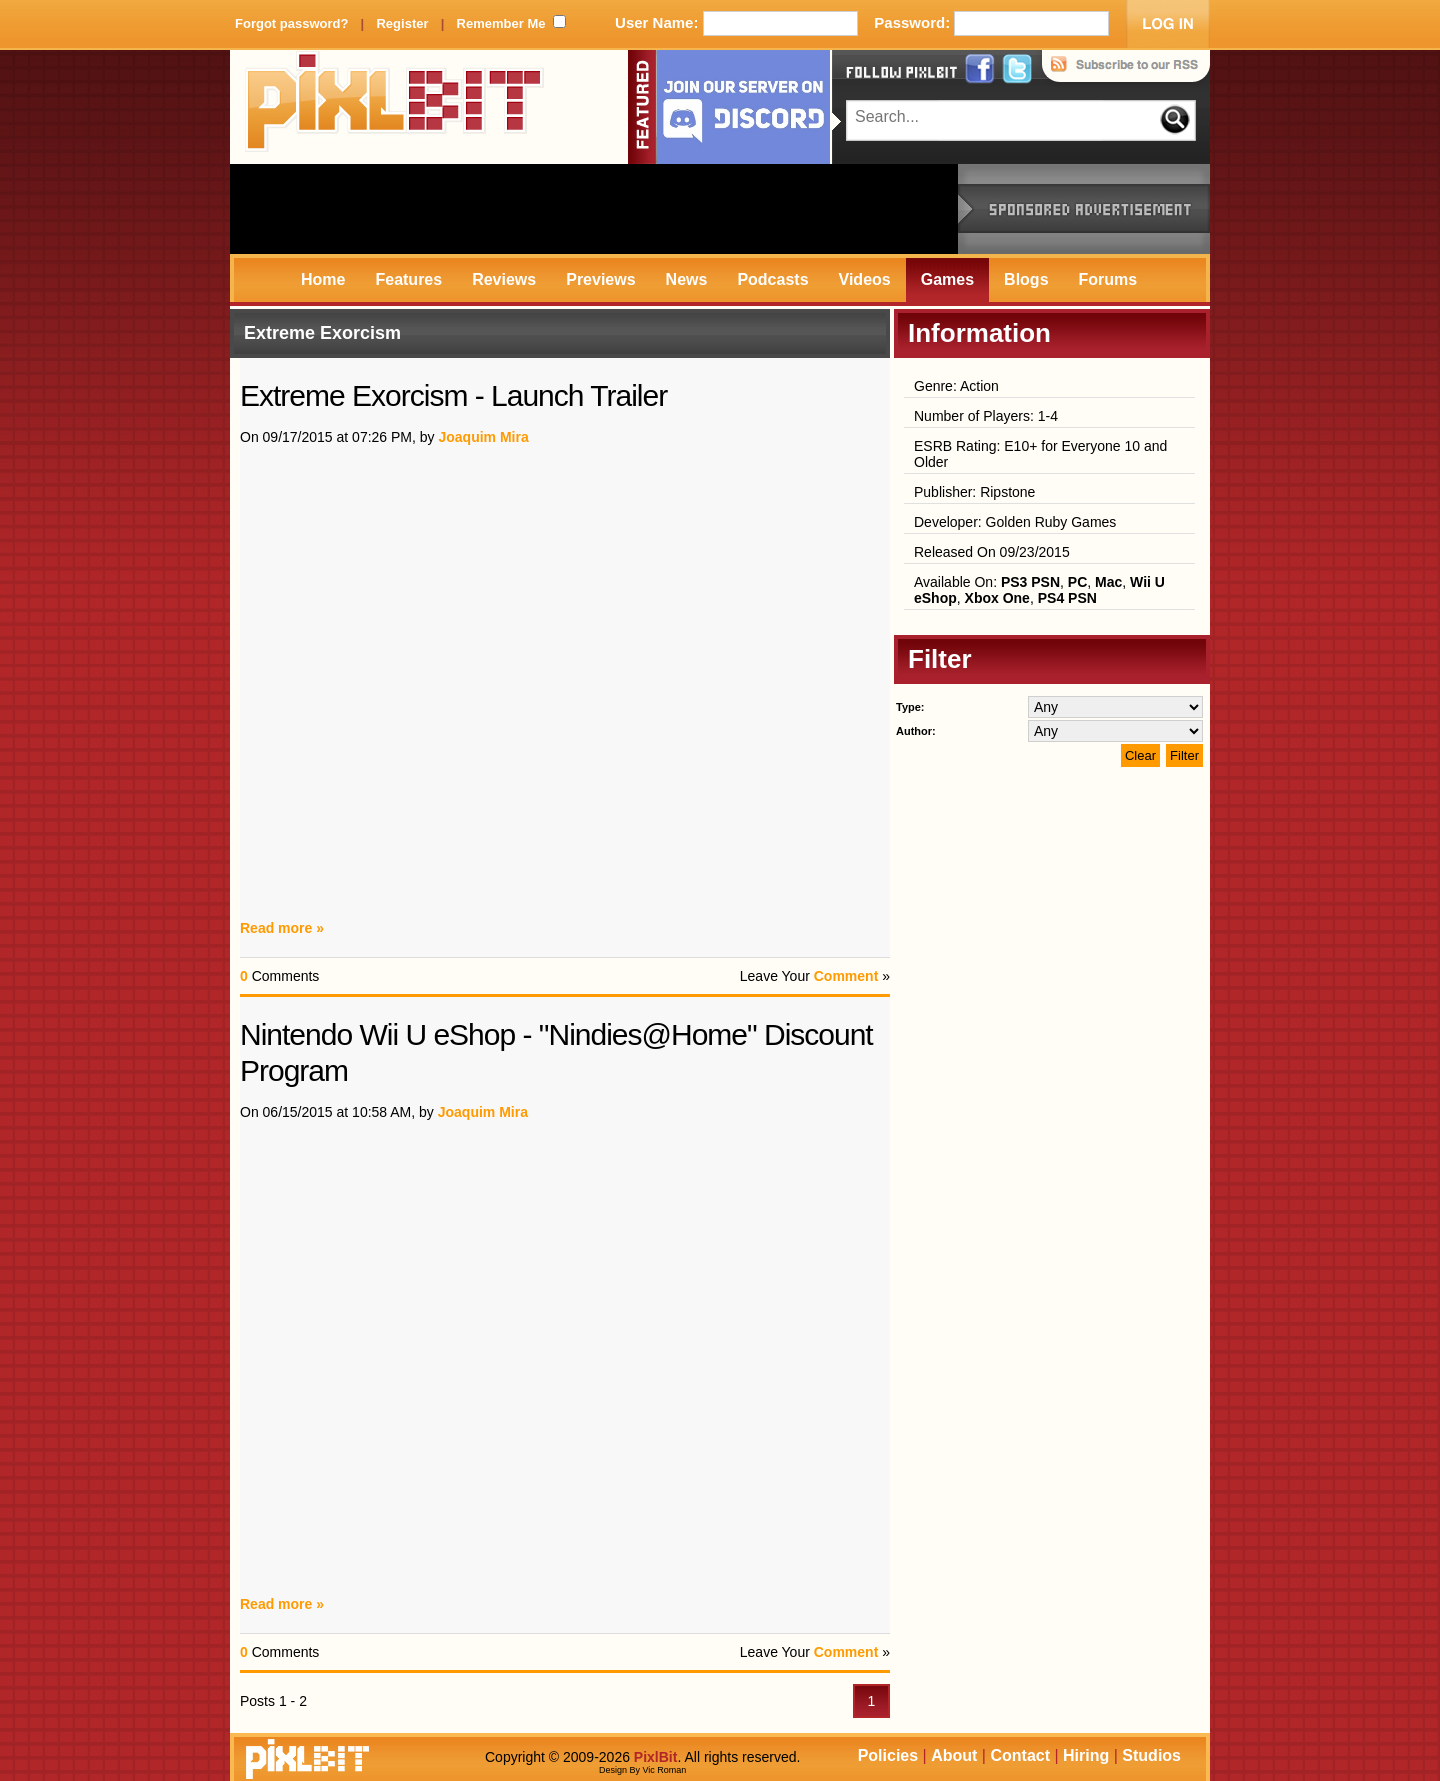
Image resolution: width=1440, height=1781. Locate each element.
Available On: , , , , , (1039, 590)
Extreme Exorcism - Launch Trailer (453, 395)
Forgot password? (291, 23)
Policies (888, 1755)
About (954, 1755)
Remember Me (501, 23)
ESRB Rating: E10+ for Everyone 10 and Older (1040, 454)
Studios (1151, 1755)
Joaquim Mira (483, 437)
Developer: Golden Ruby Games (1015, 522)
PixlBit (395, 107)
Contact (1020, 1755)
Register (402, 23)
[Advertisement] (594, 209)
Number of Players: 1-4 (986, 416)
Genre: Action (956, 386)
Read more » (282, 928)
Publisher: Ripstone (974, 492)
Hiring (1086, 1755)
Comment (846, 976)
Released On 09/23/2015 (992, 552)
